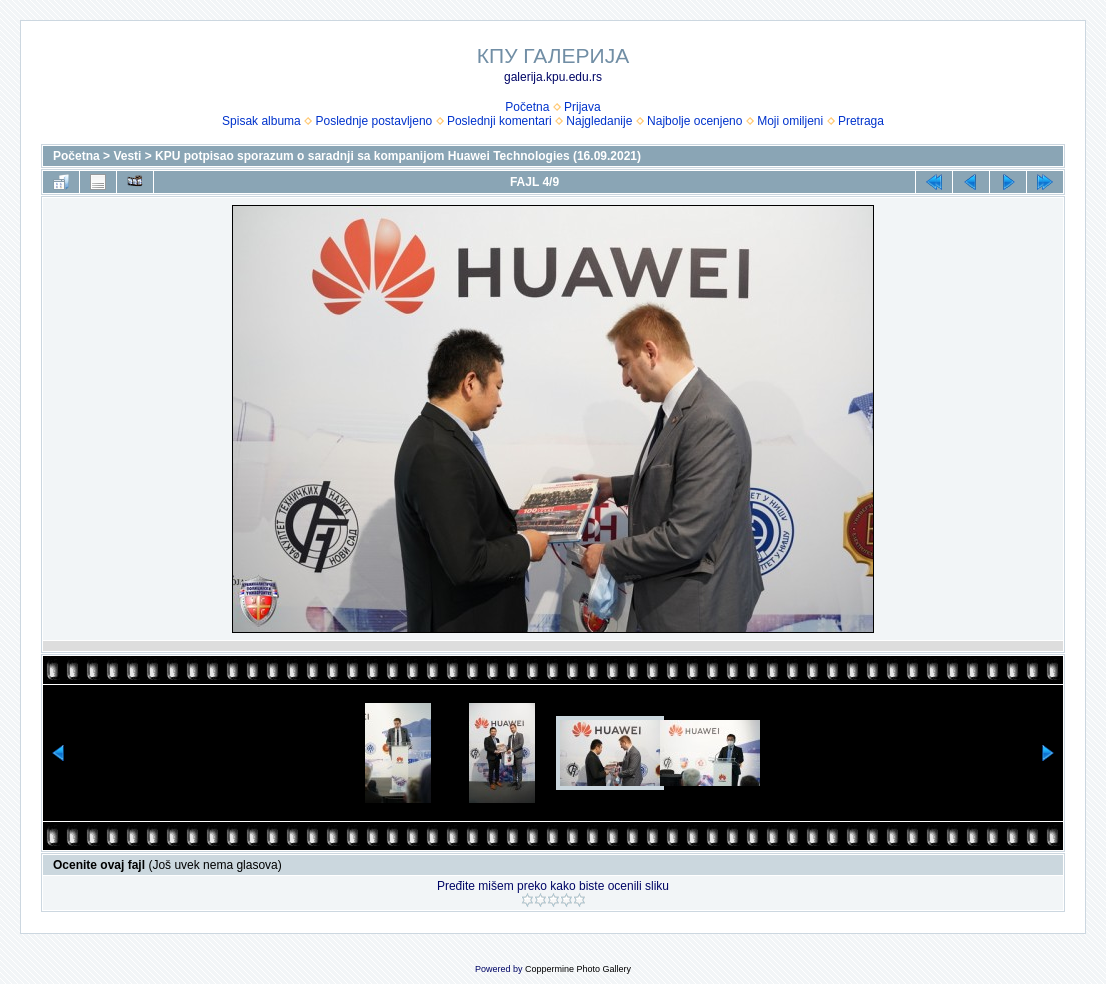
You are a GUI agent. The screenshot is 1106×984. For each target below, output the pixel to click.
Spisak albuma (261, 121)
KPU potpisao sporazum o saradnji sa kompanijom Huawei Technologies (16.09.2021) (398, 156)
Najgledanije (599, 121)
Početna (527, 107)
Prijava (582, 107)
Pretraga (861, 121)
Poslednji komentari (499, 121)
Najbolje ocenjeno (694, 121)
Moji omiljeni (790, 121)
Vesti (127, 156)
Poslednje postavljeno (373, 121)
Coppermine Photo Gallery (578, 969)
